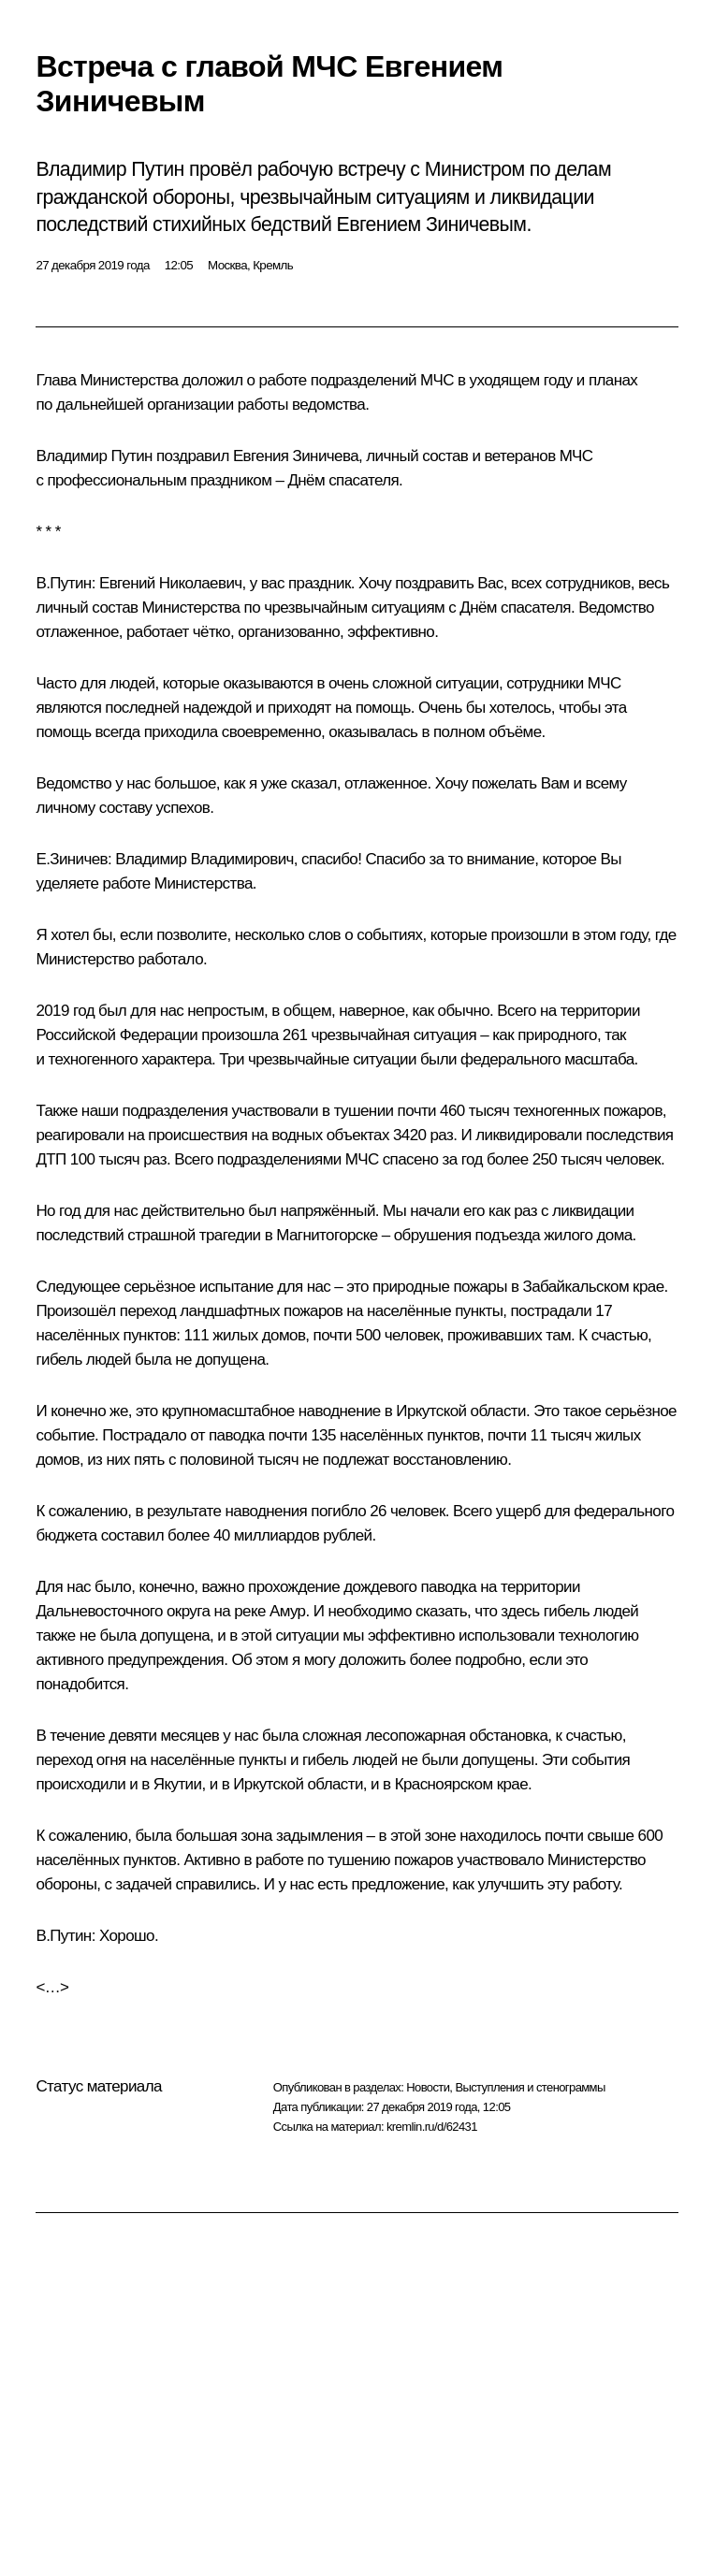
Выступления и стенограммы (530, 2087)
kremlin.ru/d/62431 (431, 2127)
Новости (427, 2087)
